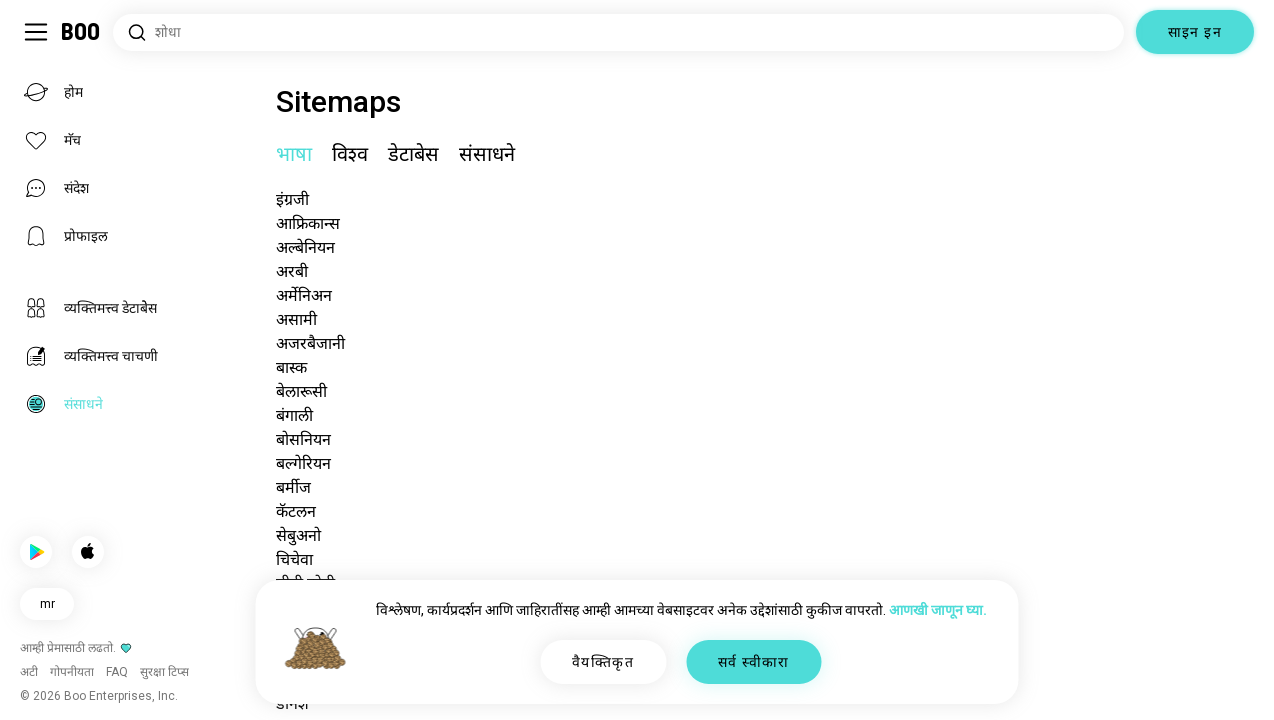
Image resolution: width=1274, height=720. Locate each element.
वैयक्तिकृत (603, 662)
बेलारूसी (301, 391)
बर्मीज (293, 487)
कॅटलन (296, 511)
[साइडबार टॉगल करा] (36, 32)
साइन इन (1195, 32)
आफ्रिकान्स (308, 223)
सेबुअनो (298, 535)
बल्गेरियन (303, 463)
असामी (296, 319)
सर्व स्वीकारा (754, 662)
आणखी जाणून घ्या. (938, 610)
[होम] (81, 32)
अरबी (292, 271)
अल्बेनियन (305, 247)
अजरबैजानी (310, 343)
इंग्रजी (292, 199)
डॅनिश (292, 703)
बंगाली (294, 415)
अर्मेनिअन (304, 295)
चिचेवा (294, 559)
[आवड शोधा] (618, 32)
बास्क (291, 367)
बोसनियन (303, 439)
